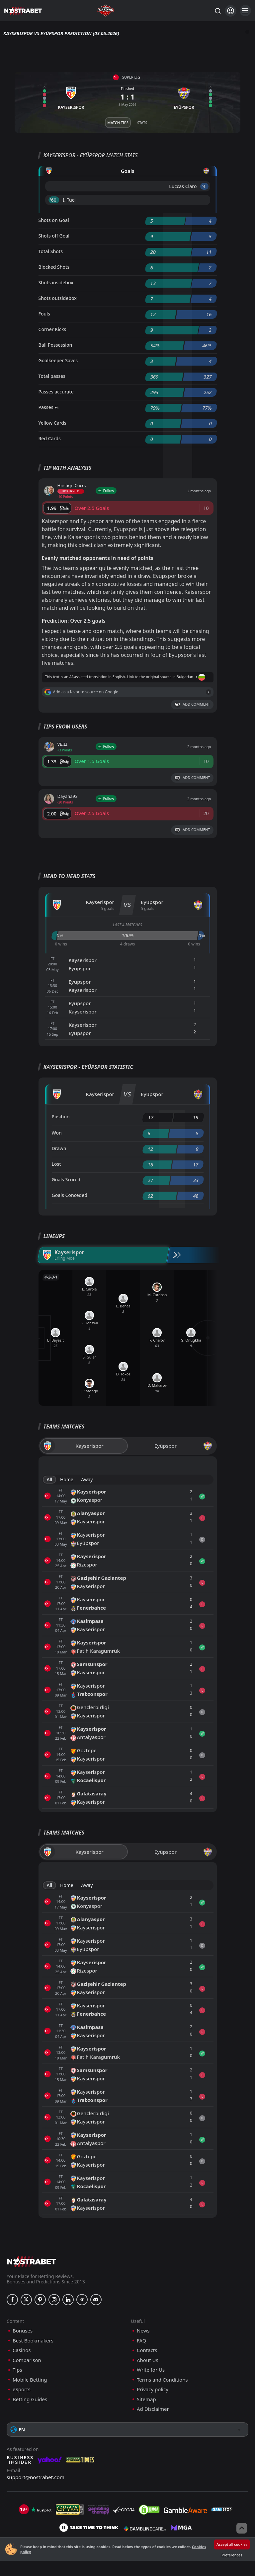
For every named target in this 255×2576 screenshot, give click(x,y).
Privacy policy (152, 2389)
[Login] (230, 11)
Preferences (231, 2554)
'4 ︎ (204, 186)
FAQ (141, 2340)
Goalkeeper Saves (58, 360)
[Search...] (217, 10)
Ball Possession (55, 345)
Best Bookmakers (33, 2340)
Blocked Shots (54, 267)
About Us (147, 2360)
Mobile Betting (30, 2380)
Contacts (147, 2350)
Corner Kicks (52, 329)
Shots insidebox (56, 282)
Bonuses (23, 2331)
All (49, 1479)
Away (87, 1479)
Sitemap (146, 2399)
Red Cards (50, 438)
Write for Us (151, 2370)
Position (61, 1116)
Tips (17, 2370)
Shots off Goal (54, 236)
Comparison (27, 2360)
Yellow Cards (52, 423)
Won (57, 1133)
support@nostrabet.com (35, 2477)
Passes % (49, 407)
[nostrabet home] (31, 2261)
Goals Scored (66, 1179)
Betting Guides (30, 2399)
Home (66, 1479)
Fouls (44, 314)
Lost (56, 1164)
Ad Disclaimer (153, 2409)
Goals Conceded (70, 1195)
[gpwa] (70, 2509)
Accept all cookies (231, 2544)
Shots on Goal (54, 220)
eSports (22, 2389)
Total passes (52, 376)
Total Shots (51, 251)
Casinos (22, 2350)
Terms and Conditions (162, 2380)
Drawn (59, 1148)
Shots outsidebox (58, 298)
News (143, 2331)
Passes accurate (56, 391)
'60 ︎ (54, 200)
